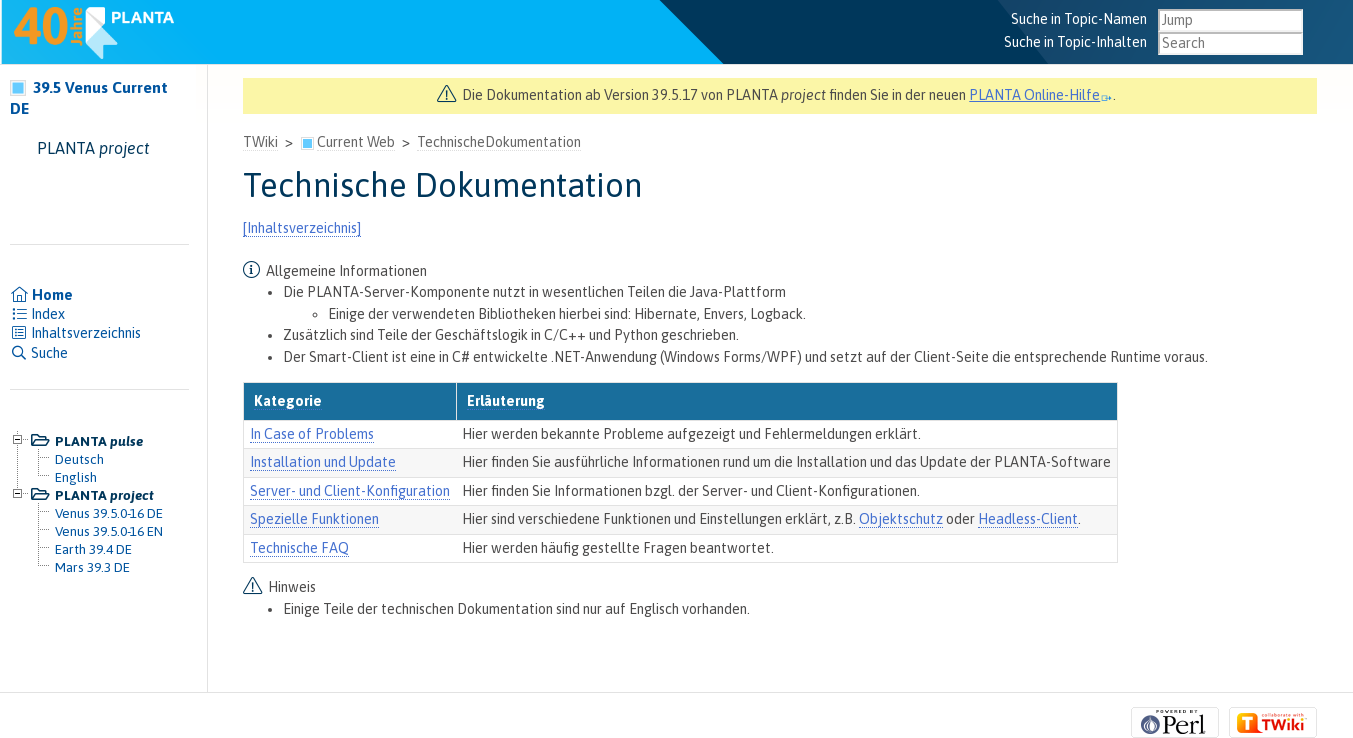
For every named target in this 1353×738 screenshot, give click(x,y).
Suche (39, 353)
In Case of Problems (312, 434)
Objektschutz (901, 519)
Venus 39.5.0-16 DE (109, 513)
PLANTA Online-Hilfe (1041, 95)
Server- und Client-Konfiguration (350, 491)
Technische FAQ (299, 548)
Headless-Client (1028, 519)
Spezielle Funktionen (314, 519)
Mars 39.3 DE (92, 567)
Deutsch (79, 459)
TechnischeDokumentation (499, 142)
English (76, 477)
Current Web (356, 142)
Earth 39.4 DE (93, 549)
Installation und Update (323, 462)
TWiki (260, 142)
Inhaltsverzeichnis (75, 333)
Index (37, 314)
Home (41, 295)
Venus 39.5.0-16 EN (109, 531)
